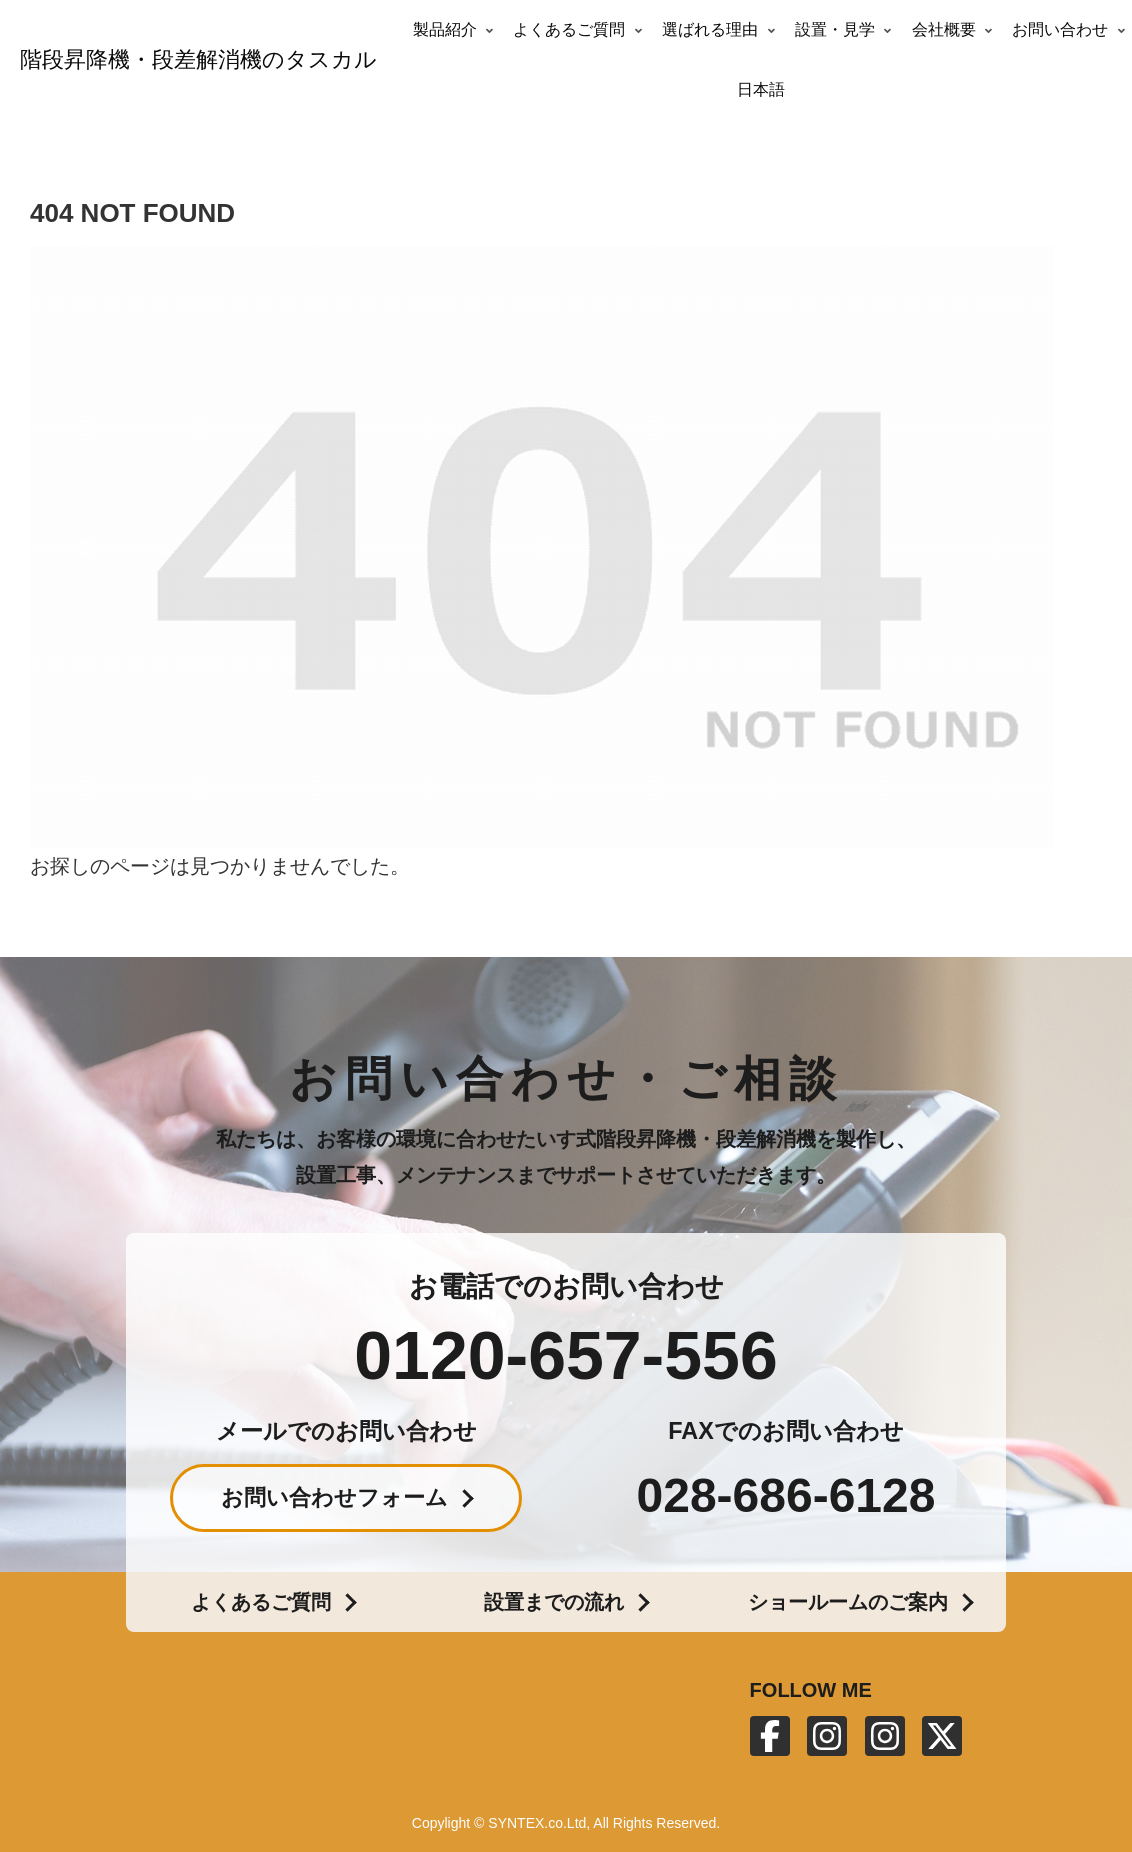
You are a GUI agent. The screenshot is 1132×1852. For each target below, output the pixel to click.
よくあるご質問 (261, 1602)
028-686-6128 (786, 1496)
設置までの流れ (554, 1602)
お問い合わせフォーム (334, 1497)
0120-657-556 (565, 1355)
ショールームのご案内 (848, 1602)
